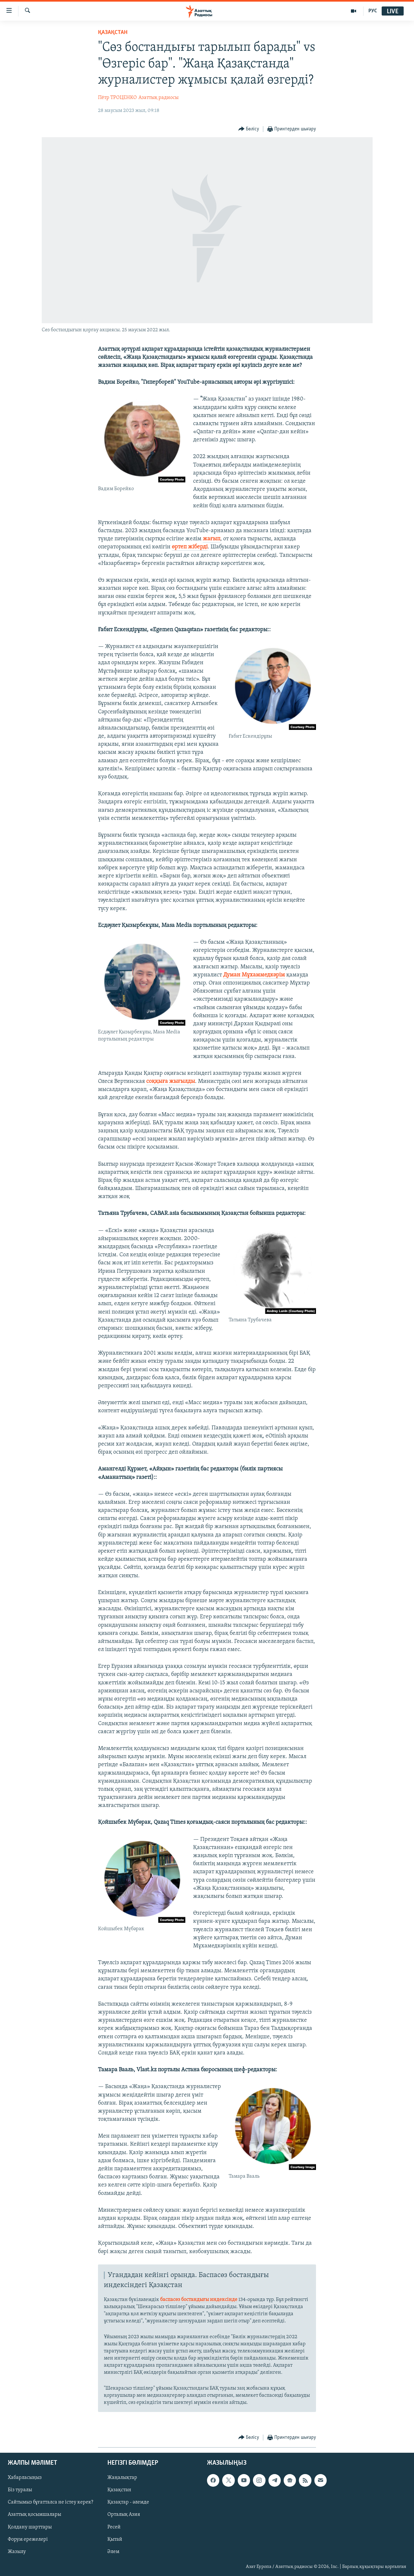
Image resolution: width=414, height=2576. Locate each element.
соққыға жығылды (170, 1081)
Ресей (114, 2527)
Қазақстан (119, 2490)
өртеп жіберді (190, 547)
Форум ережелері (28, 2539)
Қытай (114, 2539)
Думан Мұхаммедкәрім (254, 975)
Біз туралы (20, 2490)
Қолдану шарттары (30, 2527)
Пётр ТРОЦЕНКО (117, 97)
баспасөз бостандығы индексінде (198, 2299)
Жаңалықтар (122, 2478)
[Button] (248, 129)
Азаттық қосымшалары (34, 2514)
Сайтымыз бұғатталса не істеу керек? (50, 2502)
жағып (211, 539)
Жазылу (17, 2551)
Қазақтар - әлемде (128, 2502)
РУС (372, 11)
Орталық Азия (123, 2514)
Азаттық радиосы (158, 97)
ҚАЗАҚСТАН (112, 32)
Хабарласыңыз (25, 2478)
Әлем (113, 2551)
